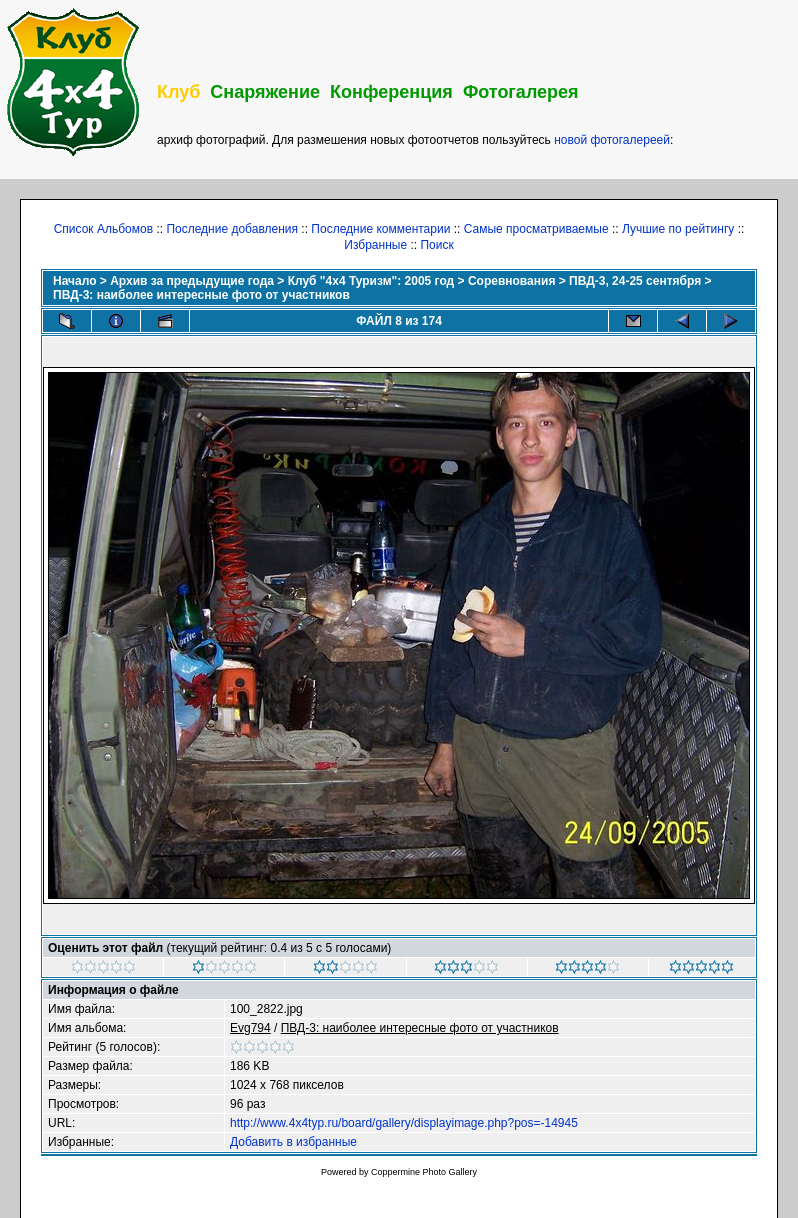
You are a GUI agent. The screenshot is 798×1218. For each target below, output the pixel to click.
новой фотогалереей (612, 140)
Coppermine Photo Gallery (424, 1172)
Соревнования (511, 281)
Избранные (375, 245)
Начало (74, 281)
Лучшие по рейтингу (678, 229)
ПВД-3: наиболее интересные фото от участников (201, 295)
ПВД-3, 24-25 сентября (635, 281)
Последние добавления (232, 229)
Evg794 (250, 1028)
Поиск (436, 245)
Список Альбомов (103, 229)
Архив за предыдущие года (192, 281)
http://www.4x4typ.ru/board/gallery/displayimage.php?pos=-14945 (404, 1123)
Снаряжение (265, 92)
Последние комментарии (380, 229)
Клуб (178, 92)
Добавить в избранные (293, 1142)
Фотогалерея (521, 92)
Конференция (391, 92)
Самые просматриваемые (536, 229)
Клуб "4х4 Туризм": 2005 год (371, 281)
